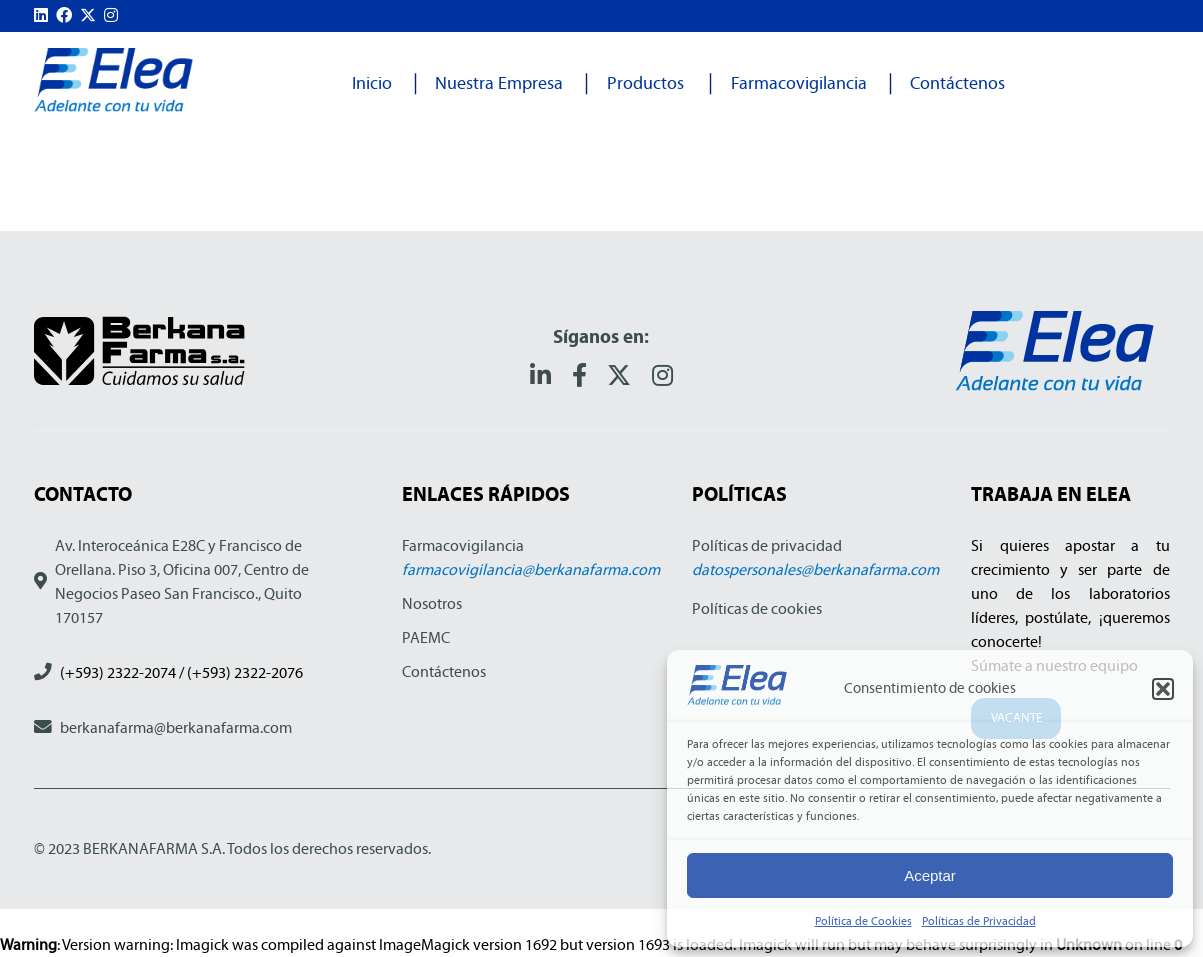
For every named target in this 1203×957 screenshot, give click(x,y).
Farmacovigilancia (799, 83)
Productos (645, 83)
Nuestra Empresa (499, 83)
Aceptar (930, 875)
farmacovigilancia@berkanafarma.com (531, 569)
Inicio (372, 83)
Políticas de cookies (757, 608)
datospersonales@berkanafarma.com (815, 569)
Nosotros (432, 603)
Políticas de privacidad (767, 545)
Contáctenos (957, 83)
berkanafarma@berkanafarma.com (176, 727)
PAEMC (426, 637)
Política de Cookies (863, 921)
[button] (1163, 689)
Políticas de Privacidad (979, 921)
